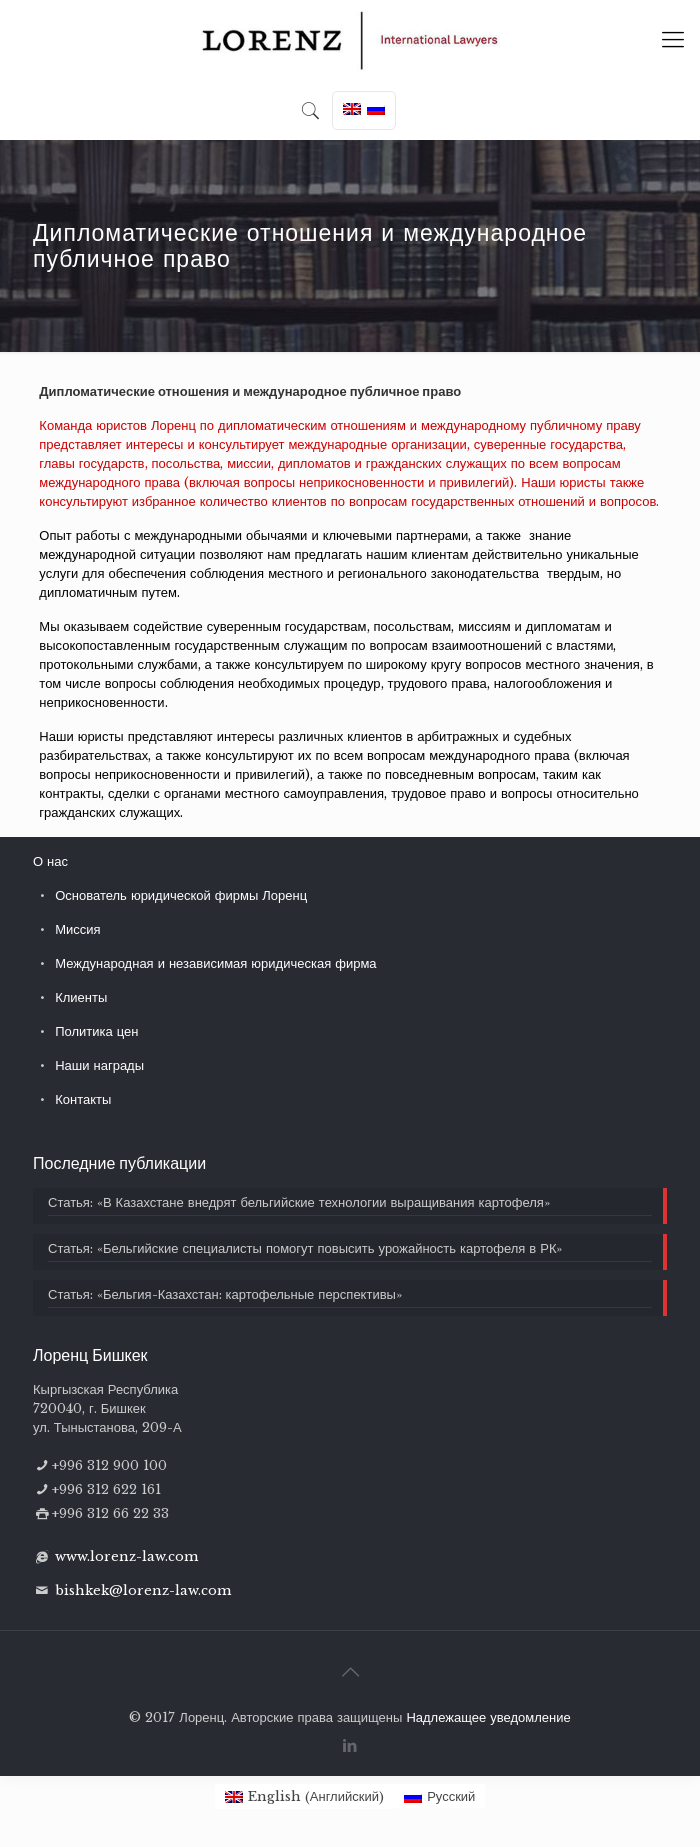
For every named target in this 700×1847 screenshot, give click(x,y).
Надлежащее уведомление (488, 1717)
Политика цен (96, 1031)
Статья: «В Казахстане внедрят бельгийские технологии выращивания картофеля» (299, 1202)
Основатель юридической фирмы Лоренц (181, 895)
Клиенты (81, 997)
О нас (50, 861)
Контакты (83, 1099)
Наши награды (99, 1065)
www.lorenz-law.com (126, 1556)
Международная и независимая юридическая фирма (215, 963)
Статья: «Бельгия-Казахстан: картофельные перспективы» (225, 1294)
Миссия (77, 929)
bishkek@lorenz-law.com (143, 1590)
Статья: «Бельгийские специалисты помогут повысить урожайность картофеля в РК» (305, 1248)
